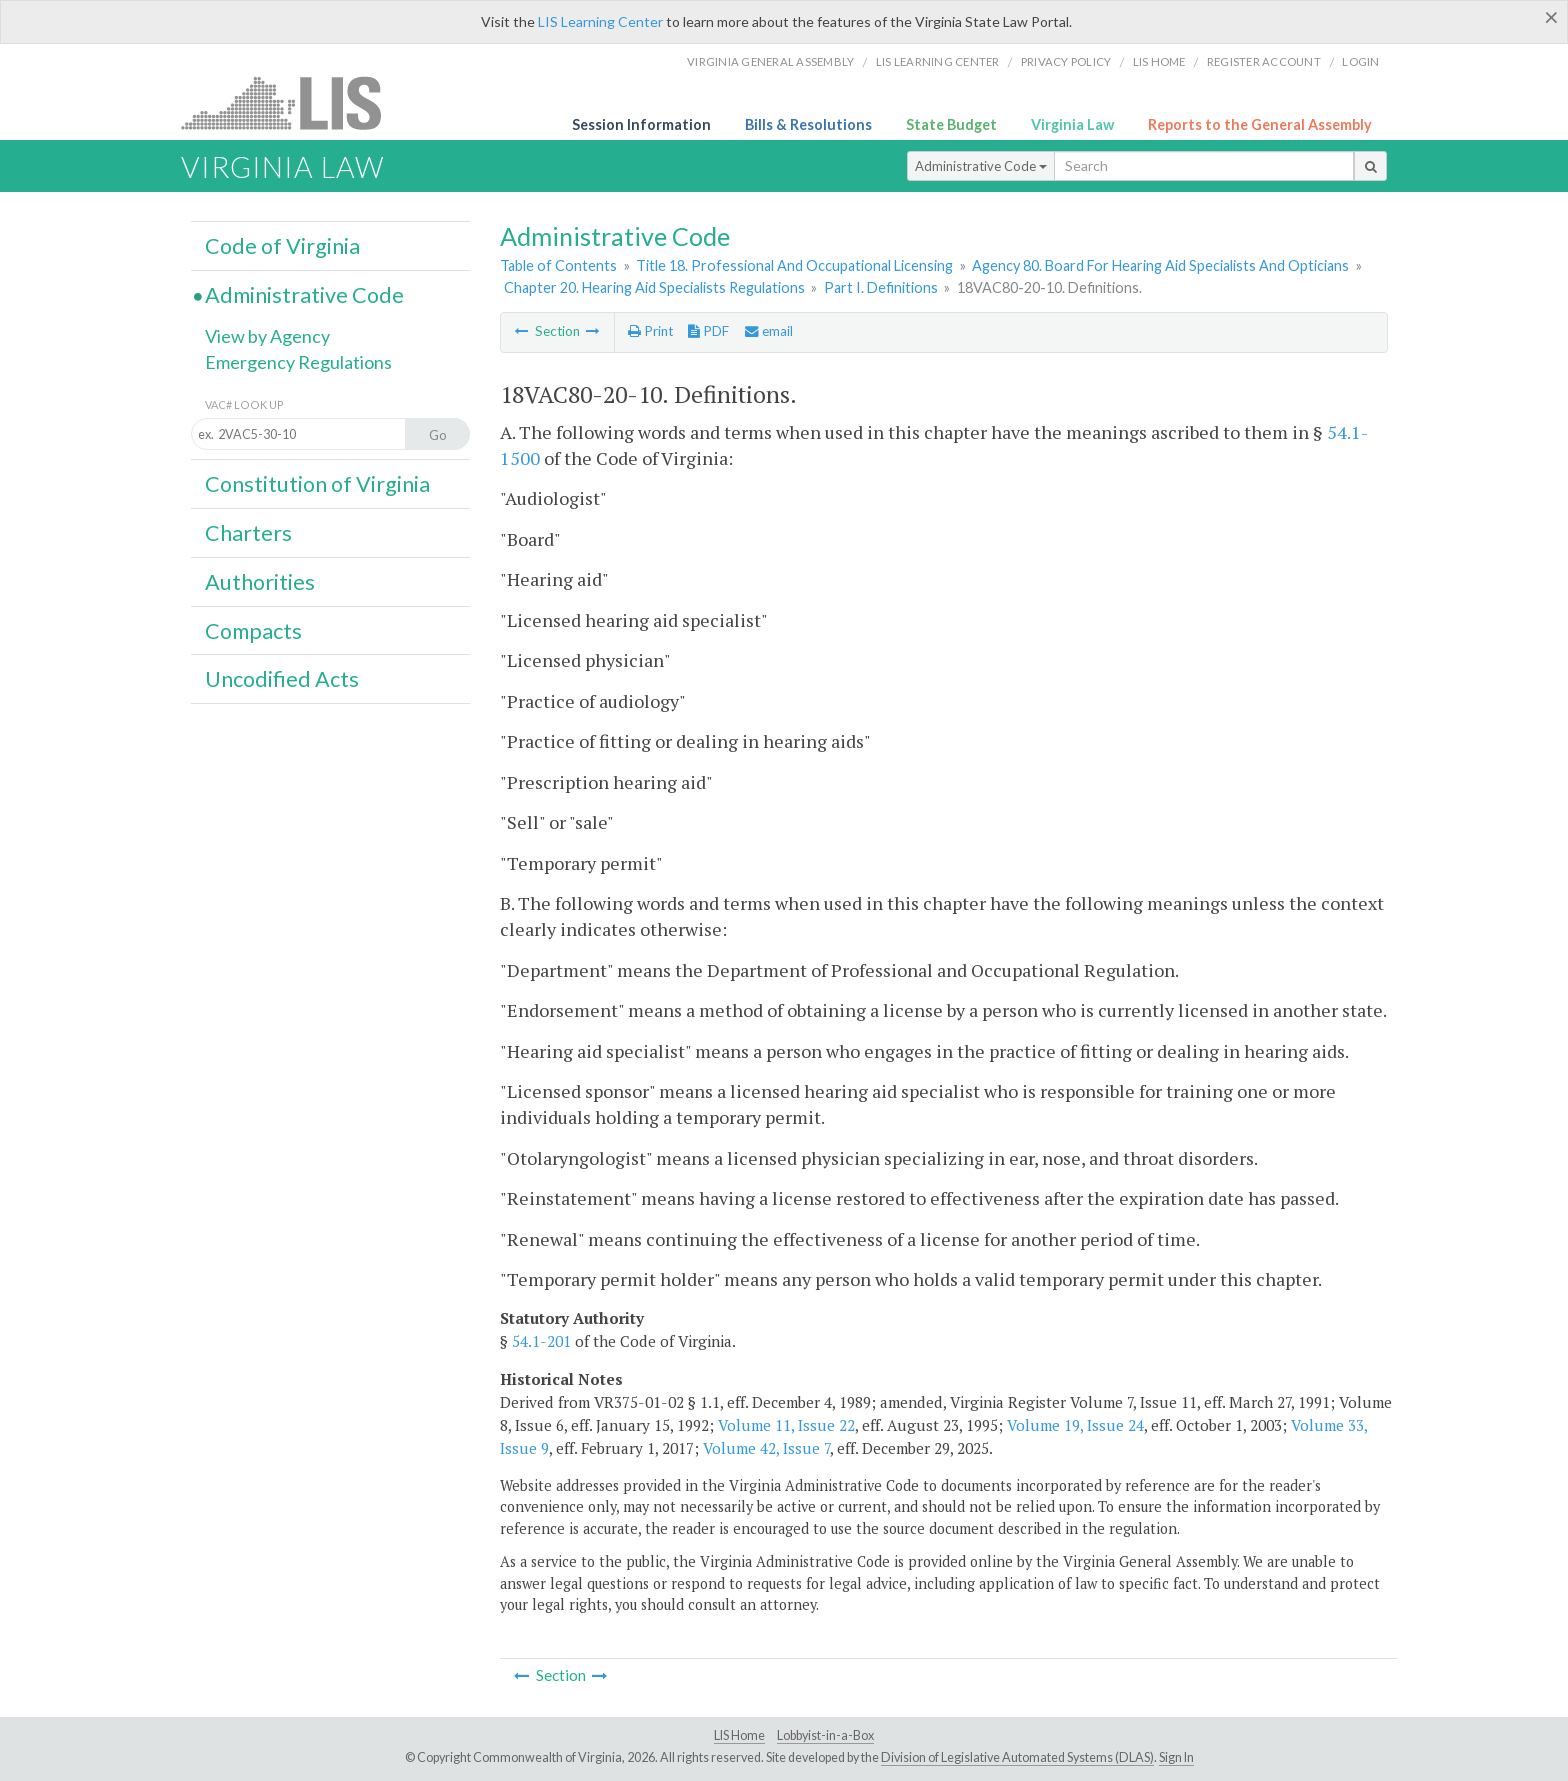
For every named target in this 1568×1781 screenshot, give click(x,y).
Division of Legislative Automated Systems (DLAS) (1017, 1757)
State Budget (951, 124)
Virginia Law (1072, 124)
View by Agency (267, 336)
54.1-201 (541, 1341)
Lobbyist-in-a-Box (825, 1735)
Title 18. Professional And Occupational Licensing (794, 265)
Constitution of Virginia (317, 484)
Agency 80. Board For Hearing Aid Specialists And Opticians (1160, 265)
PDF (708, 331)
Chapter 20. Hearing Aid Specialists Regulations (654, 287)
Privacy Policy (1066, 61)
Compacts (253, 631)
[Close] (1551, 17)
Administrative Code (981, 166)
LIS (292, 102)
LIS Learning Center (600, 21)
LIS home (1159, 61)
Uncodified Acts (282, 679)
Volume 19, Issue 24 (1075, 1425)
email (769, 331)
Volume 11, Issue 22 (786, 1425)
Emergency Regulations (298, 362)
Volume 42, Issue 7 (766, 1448)
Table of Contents (558, 265)
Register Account (1264, 61)
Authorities (260, 582)
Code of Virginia (282, 246)
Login (1360, 61)
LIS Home (739, 1735)
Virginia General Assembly (770, 61)
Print (650, 331)
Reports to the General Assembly (1260, 124)
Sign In (1176, 1757)
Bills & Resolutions (808, 124)
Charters (248, 533)
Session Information (641, 124)
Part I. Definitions (881, 287)
